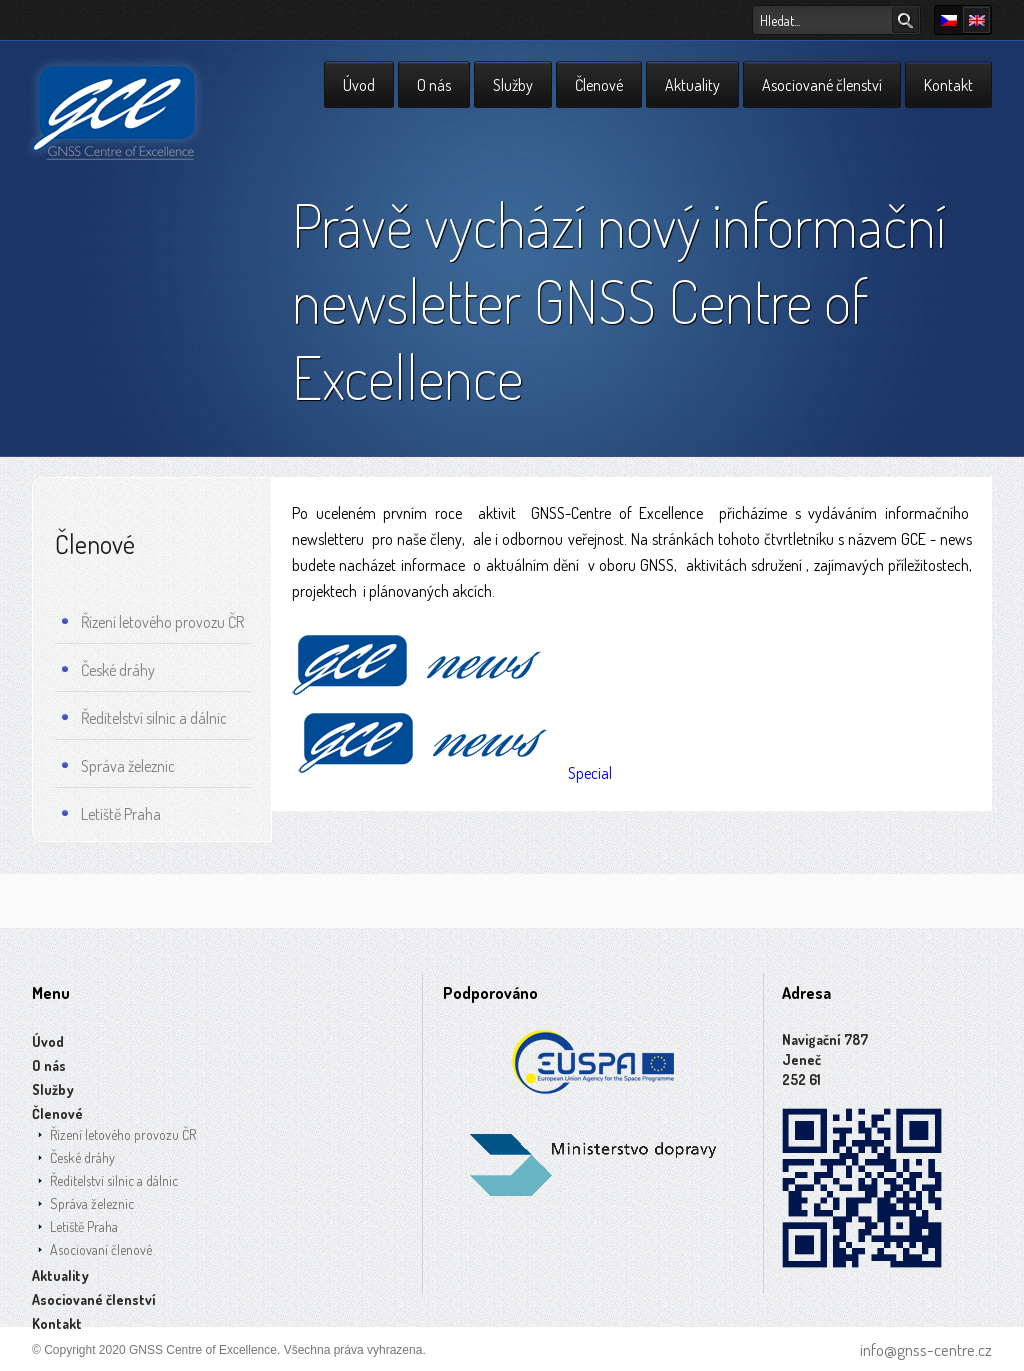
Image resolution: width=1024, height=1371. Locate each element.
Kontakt (948, 85)
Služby (513, 85)
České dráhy (108, 673)
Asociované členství (822, 85)
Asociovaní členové (101, 1249)
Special (455, 773)
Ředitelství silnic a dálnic (144, 721)
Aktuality (692, 85)
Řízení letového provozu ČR (153, 625)
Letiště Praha (111, 817)
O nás (434, 85)
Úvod (359, 85)
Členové (599, 85)
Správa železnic (118, 769)
